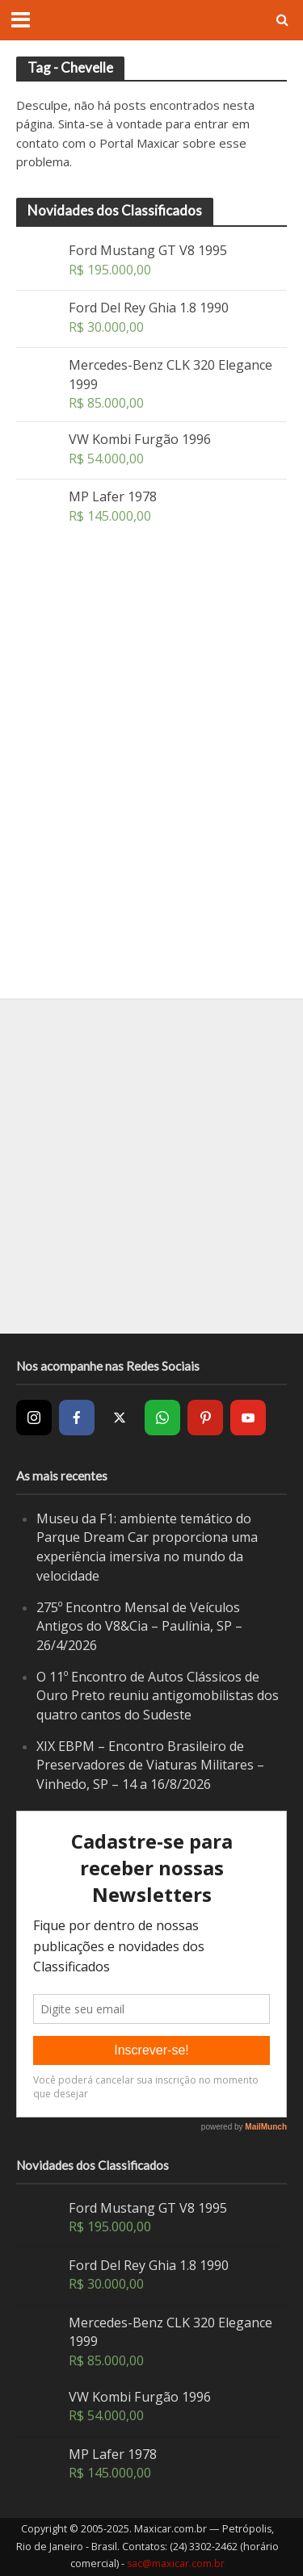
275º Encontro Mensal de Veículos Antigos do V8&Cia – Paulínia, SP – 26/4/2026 (139, 1626)
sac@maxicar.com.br (176, 2563)
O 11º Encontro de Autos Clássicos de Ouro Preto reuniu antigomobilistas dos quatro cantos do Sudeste (157, 1696)
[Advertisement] (151, 809)
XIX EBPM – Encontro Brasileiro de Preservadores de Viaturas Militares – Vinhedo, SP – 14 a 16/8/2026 (150, 1765)
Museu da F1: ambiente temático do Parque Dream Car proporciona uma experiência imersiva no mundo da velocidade (147, 1547)
